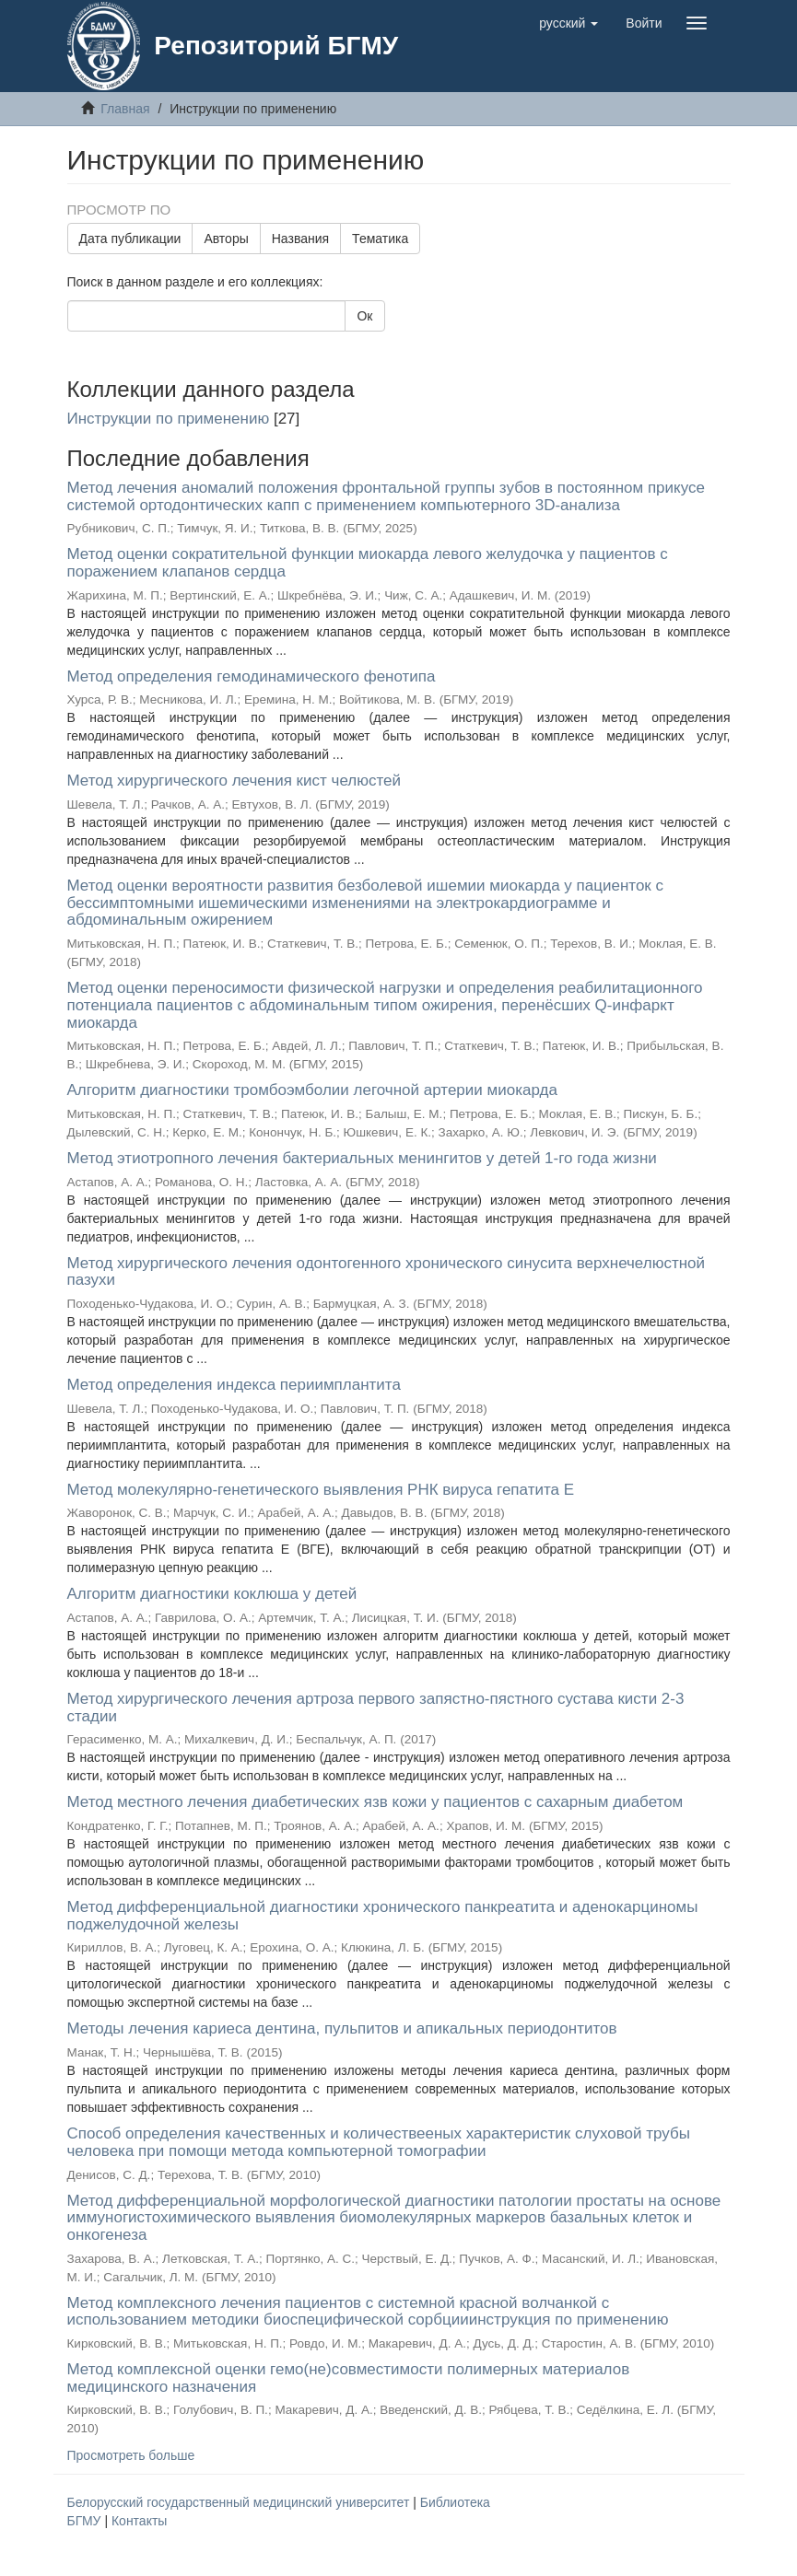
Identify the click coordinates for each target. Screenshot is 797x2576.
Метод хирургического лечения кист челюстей (234, 780)
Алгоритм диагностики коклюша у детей (212, 1594)
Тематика (380, 238)
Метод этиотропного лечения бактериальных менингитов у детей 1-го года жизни (362, 1158)
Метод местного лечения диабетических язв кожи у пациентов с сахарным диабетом (375, 1802)
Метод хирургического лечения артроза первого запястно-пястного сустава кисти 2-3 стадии (376, 1707)
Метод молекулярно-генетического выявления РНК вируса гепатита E (321, 1489)
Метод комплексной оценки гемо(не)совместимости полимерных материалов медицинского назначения (348, 2377)
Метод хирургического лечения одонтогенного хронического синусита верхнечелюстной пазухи (386, 1271)
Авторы (226, 238)
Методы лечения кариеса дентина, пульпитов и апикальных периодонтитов (342, 2028)
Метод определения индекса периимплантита (234, 1384)
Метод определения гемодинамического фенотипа (251, 676)
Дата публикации (130, 238)
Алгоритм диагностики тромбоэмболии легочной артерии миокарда (312, 1090)
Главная (124, 108)
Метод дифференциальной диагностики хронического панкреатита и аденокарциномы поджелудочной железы (382, 1915)
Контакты (139, 2520)
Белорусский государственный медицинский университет (240, 2502)
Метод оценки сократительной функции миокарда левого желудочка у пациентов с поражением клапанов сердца (367, 562)
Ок (364, 316)
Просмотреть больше (131, 2455)
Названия (300, 238)
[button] (568, 23)
